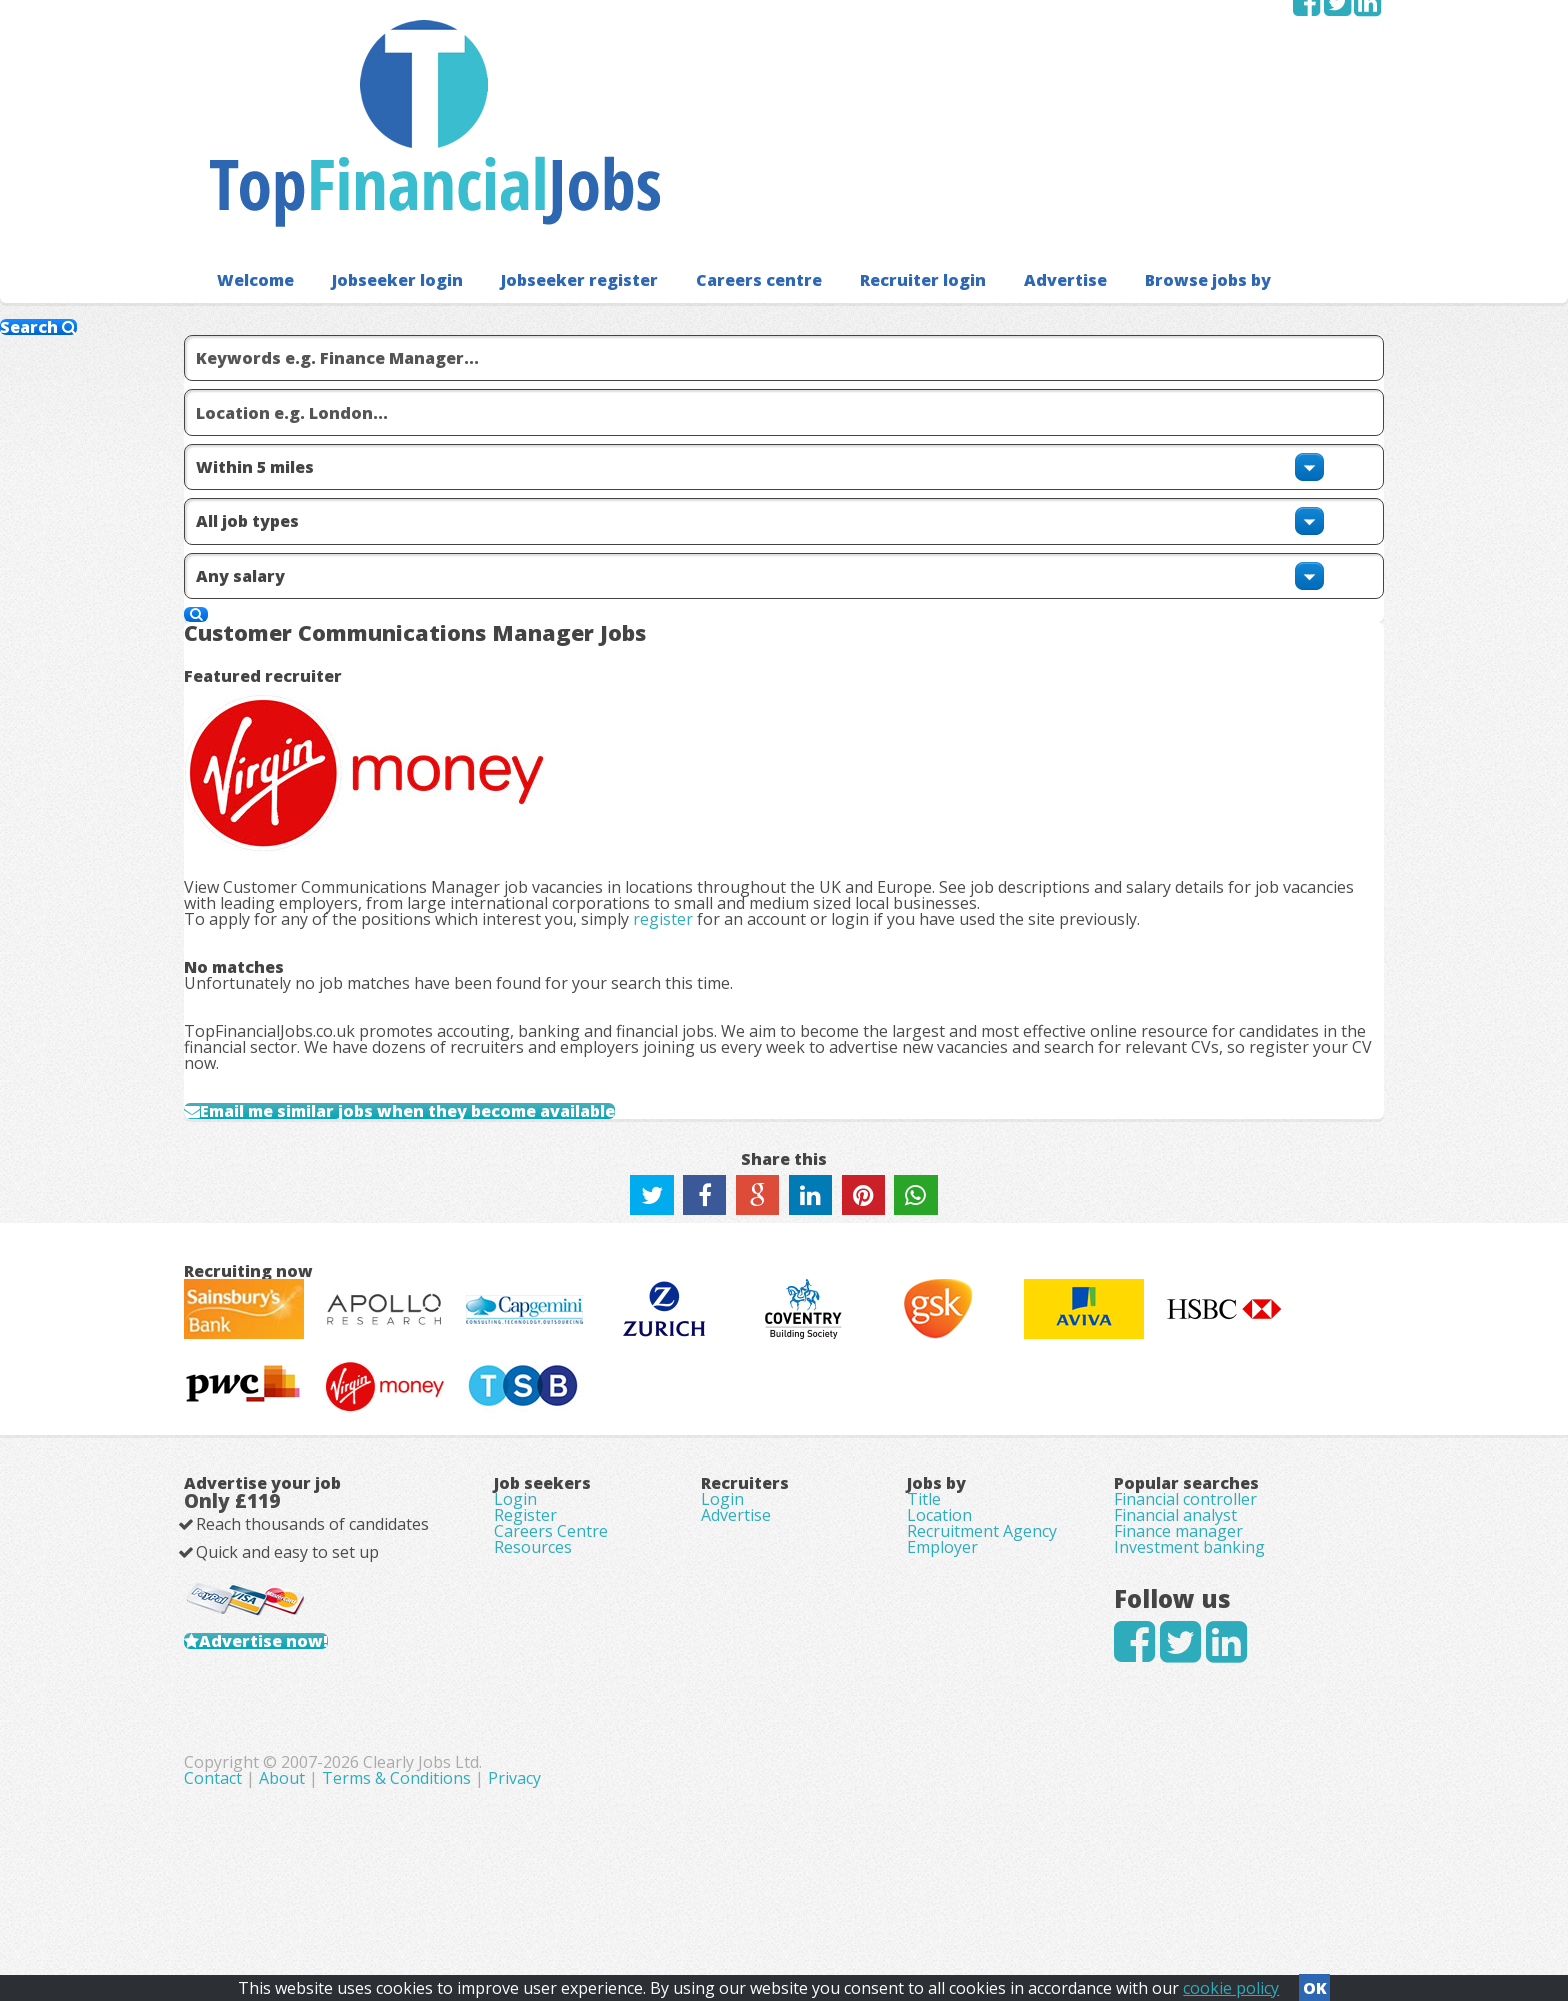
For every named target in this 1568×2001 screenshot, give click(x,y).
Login (515, 1516)
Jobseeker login (383, 149)
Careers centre (718, 149)
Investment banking (1189, 1600)
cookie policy (1231, 1982)
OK (1315, 1982)
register (695, 517)
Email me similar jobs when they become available (461, 841)
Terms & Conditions (818, 1891)
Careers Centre (551, 1572)
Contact (637, 1891)
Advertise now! (295, 1700)
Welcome (250, 149)
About (704, 1891)
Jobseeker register (552, 149)
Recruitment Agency (982, 1572)
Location (939, 1544)
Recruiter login (871, 149)
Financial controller (1185, 1516)
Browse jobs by (1137, 149)
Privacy (936, 1891)
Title (924, 1516)
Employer (942, 1600)
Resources (533, 1600)
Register (525, 1544)
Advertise (1004, 149)
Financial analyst (1175, 1544)
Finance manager (1178, 1572)
